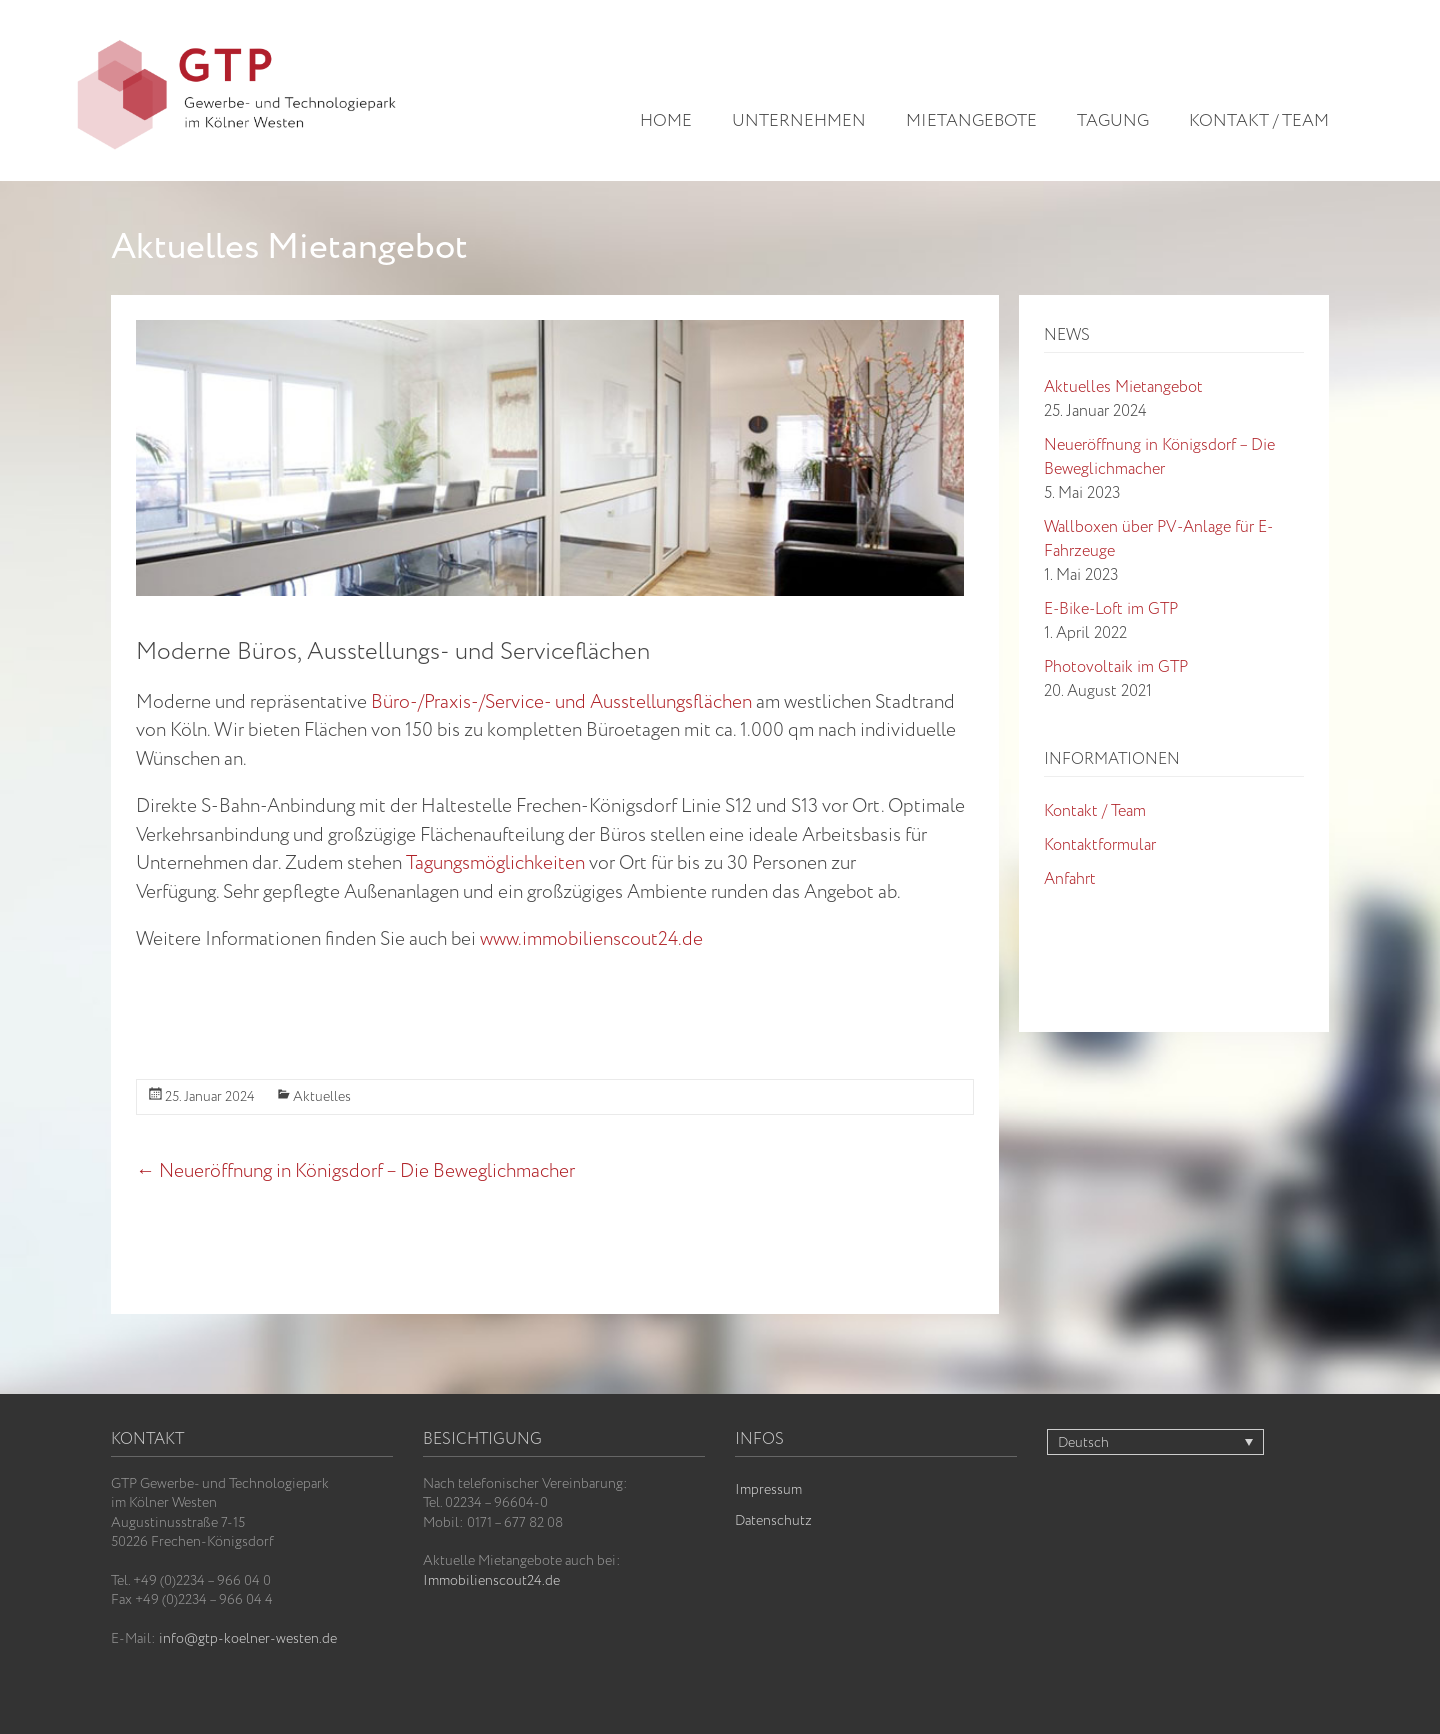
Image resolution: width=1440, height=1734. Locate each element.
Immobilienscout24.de (491, 1581)
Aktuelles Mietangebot (1123, 387)
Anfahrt (1070, 879)
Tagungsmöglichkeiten (495, 864)
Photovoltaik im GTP (1116, 667)
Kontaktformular (1100, 845)
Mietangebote (971, 122)
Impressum (768, 1490)
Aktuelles (322, 1097)
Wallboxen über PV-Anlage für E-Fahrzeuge (1158, 539)
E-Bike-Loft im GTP (1111, 609)
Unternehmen (799, 122)
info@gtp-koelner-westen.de (248, 1639)
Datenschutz (773, 1521)
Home (666, 122)
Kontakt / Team (1259, 122)
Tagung (1113, 122)
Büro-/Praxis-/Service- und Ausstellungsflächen (561, 703)
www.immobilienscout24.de (591, 940)
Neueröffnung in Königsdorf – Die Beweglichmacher (355, 1172)
